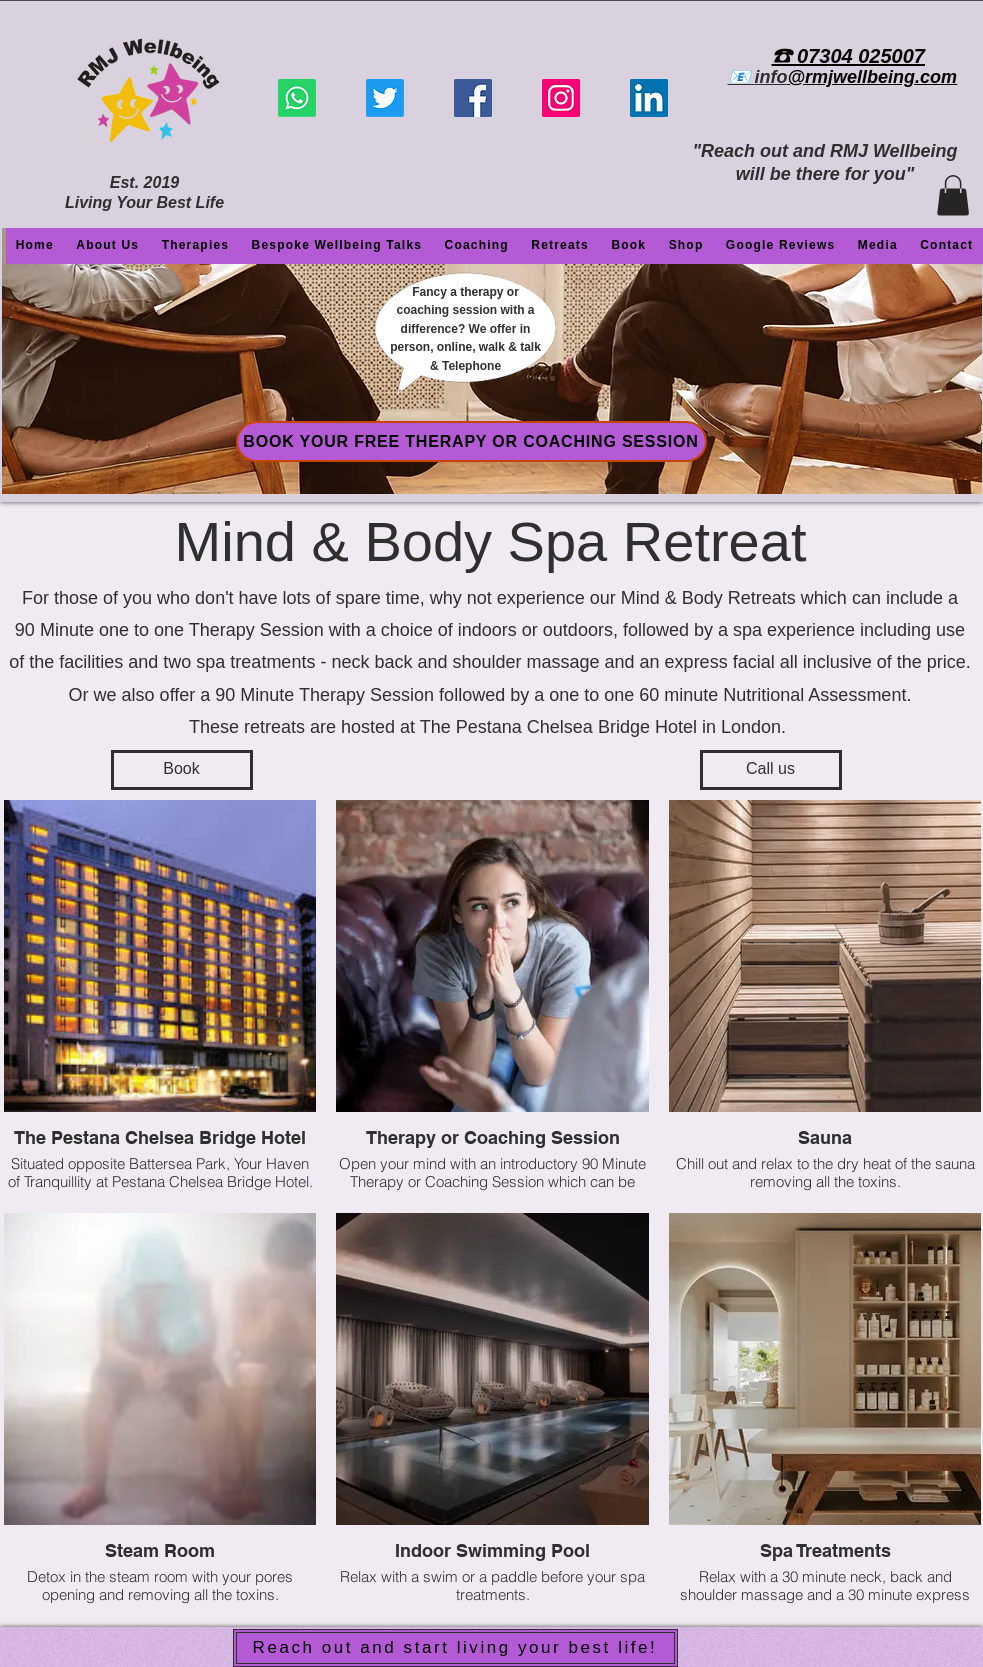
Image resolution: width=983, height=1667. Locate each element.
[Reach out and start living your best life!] (455, 1648)
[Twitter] (385, 98)
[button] (953, 195)
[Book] (182, 770)
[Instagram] (561, 98)
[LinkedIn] (649, 98)
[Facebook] (473, 98)
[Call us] (771, 770)
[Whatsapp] (297, 98)
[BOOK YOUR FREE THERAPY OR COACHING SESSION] (471, 441)
